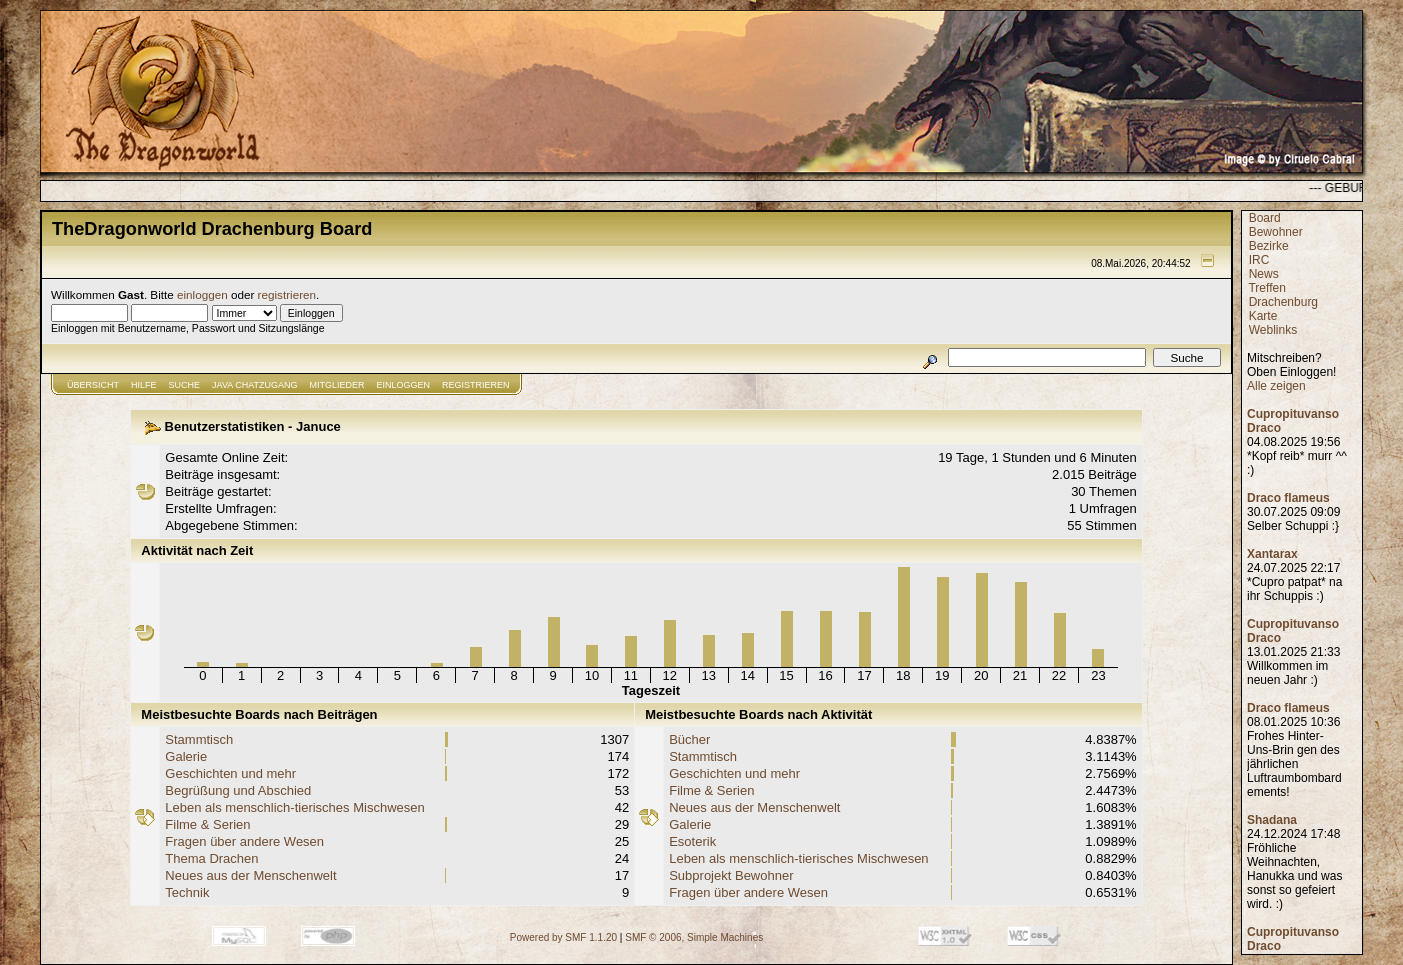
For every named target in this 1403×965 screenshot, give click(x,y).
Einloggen (404, 385)
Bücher (689, 739)
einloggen (202, 294)
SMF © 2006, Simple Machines (694, 937)
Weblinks (1273, 330)
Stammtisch (199, 739)
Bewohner (1276, 232)
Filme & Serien (207, 824)
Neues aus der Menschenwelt (250, 875)
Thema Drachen (211, 858)
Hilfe (144, 385)
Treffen (1266, 288)
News (1264, 274)
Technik (187, 892)
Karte (1263, 316)
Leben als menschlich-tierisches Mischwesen (294, 807)
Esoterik (692, 841)
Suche (185, 385)
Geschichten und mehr (230, 773)
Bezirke (1269, 246)
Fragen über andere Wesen (244, 841)
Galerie (186, 756)
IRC (1259, 260)
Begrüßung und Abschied (238, 790)
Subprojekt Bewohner (731, 875)
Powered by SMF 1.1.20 (563, 937)
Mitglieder (337, 385)
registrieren (287, 294)
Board (1265, 218)
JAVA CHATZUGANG (255, 385)
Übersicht (93, 385)
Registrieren (476, 385)
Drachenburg (1283, 302)
